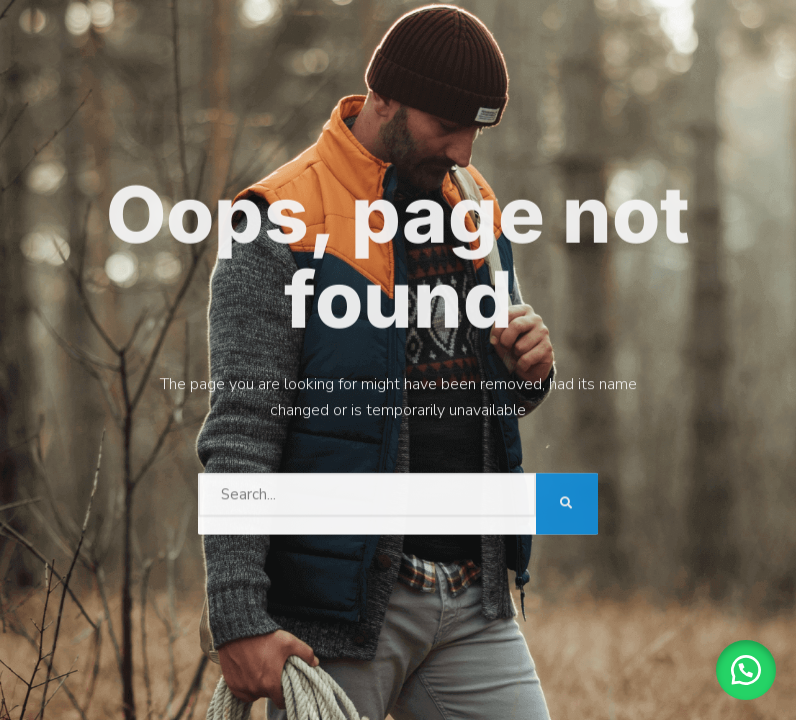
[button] (746, 670)
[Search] (567, 502)
